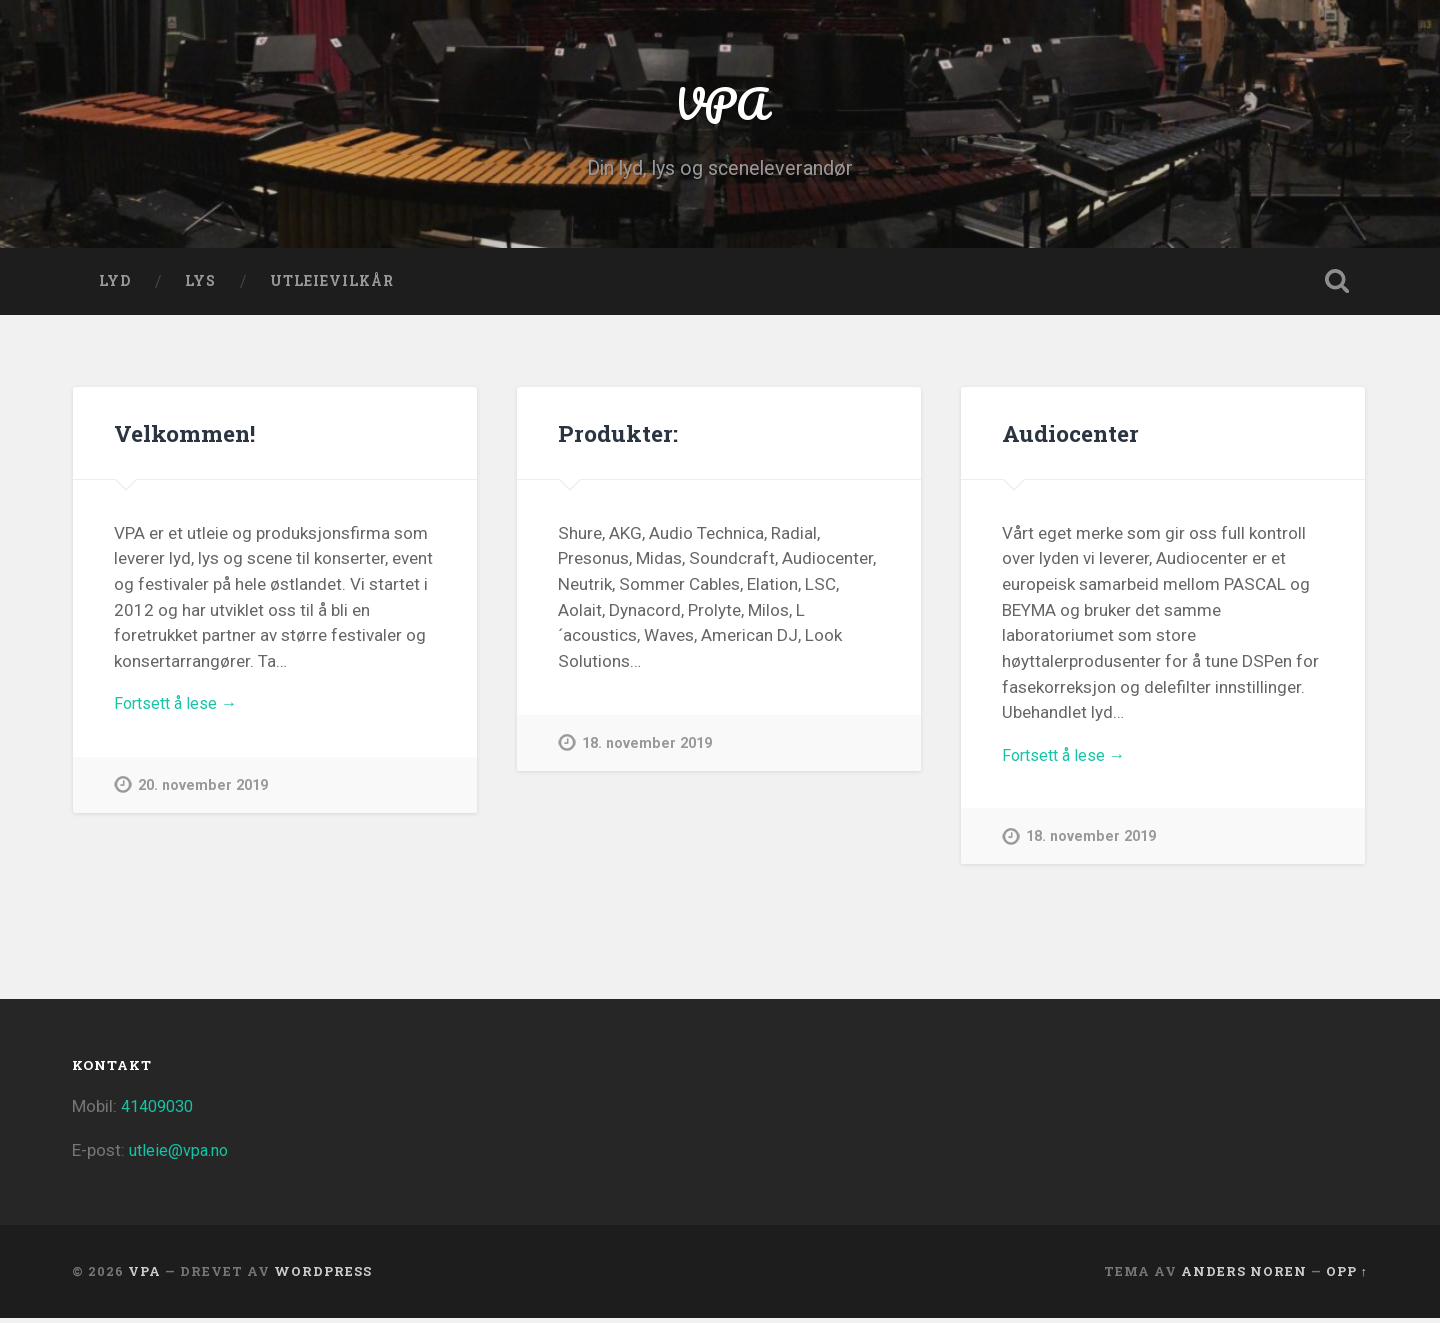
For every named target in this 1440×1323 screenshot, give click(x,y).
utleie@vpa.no (181, 1156)
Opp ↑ (1347, 1276)
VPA (720, 105)
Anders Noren (1244, 1276)
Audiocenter (1070, 438)
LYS (200, 286)
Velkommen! (184, 438)
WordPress (323, 1276)
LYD (115, 286)
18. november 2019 (647, 748)
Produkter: (617, 438)
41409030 (161, 1111)
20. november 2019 (203, 792)
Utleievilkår (332, 286)
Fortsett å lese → (179, 710)
